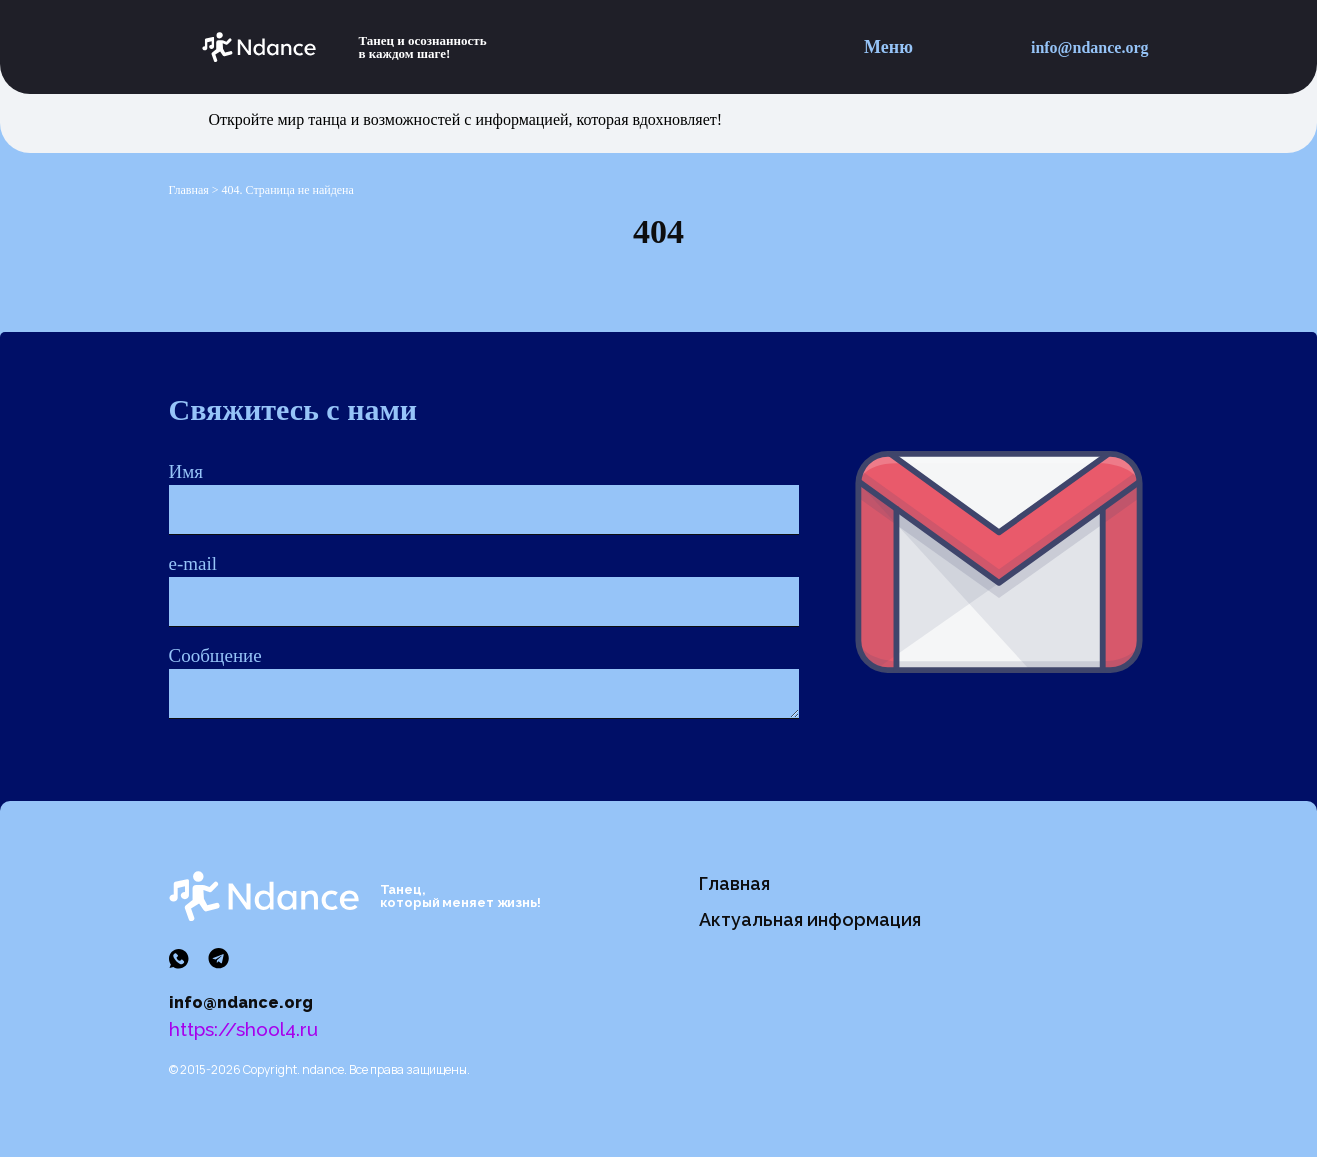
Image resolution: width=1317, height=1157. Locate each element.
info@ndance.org (1090, 47)
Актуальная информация (810, 919)
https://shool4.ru (243, 1029)
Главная (734, 883)
